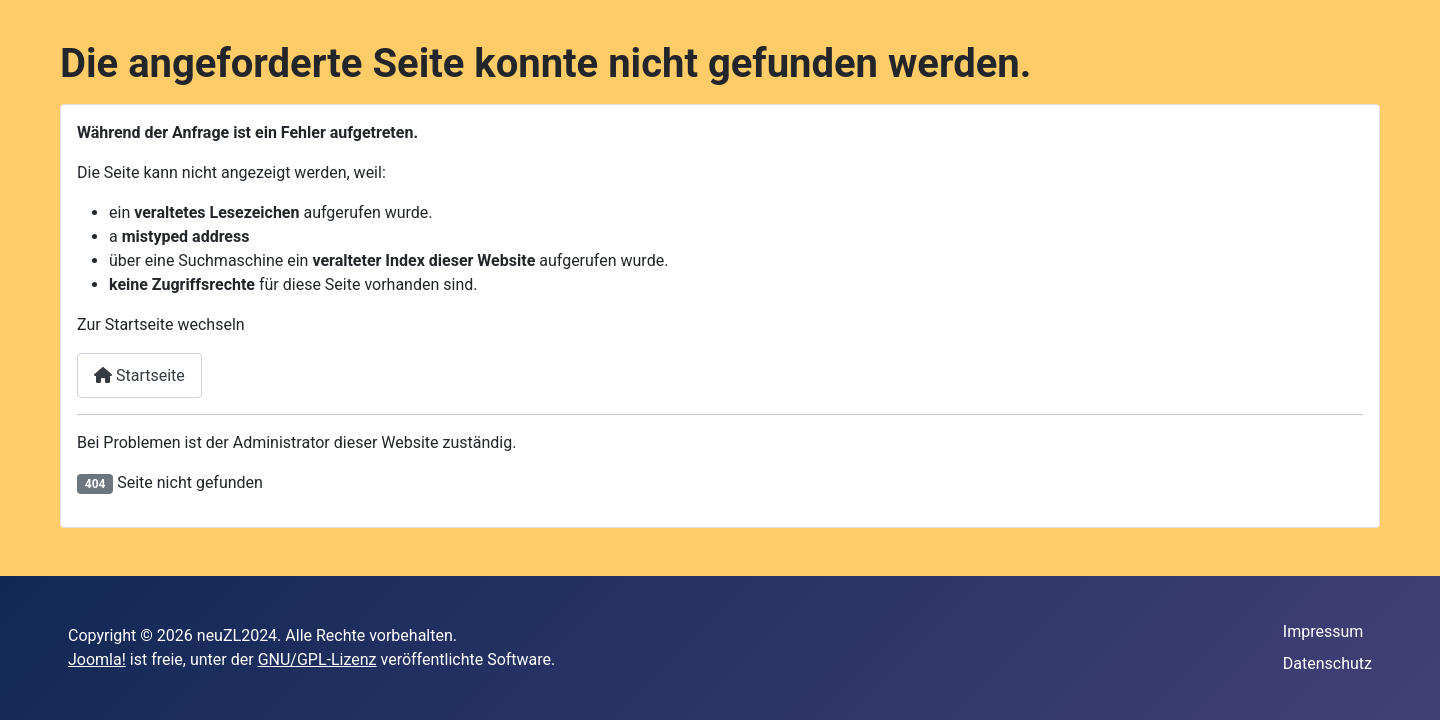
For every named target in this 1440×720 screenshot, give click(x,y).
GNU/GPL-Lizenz (317, 659)
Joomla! (97, 659)
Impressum (1323, 631)
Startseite (139, 375)
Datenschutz (1327, 663)
